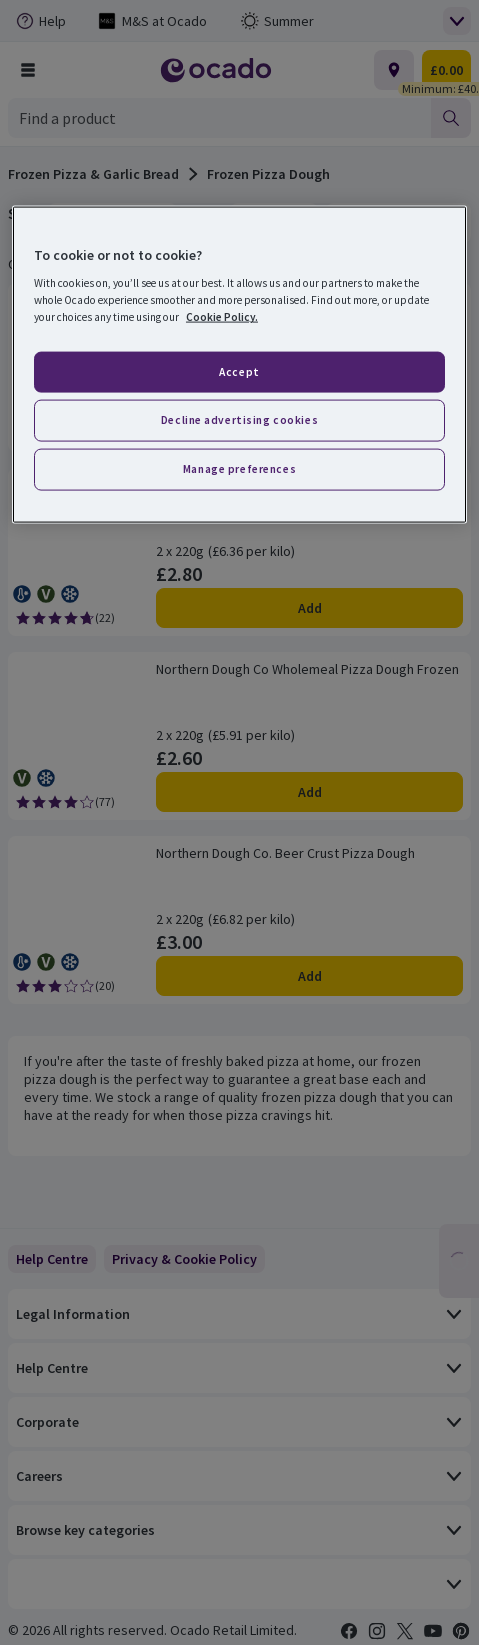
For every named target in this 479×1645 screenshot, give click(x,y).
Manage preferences (239, 469)
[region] (239, 364)
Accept (239, 371)
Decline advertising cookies (239, 420)
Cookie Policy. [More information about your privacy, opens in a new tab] (222, 317)
